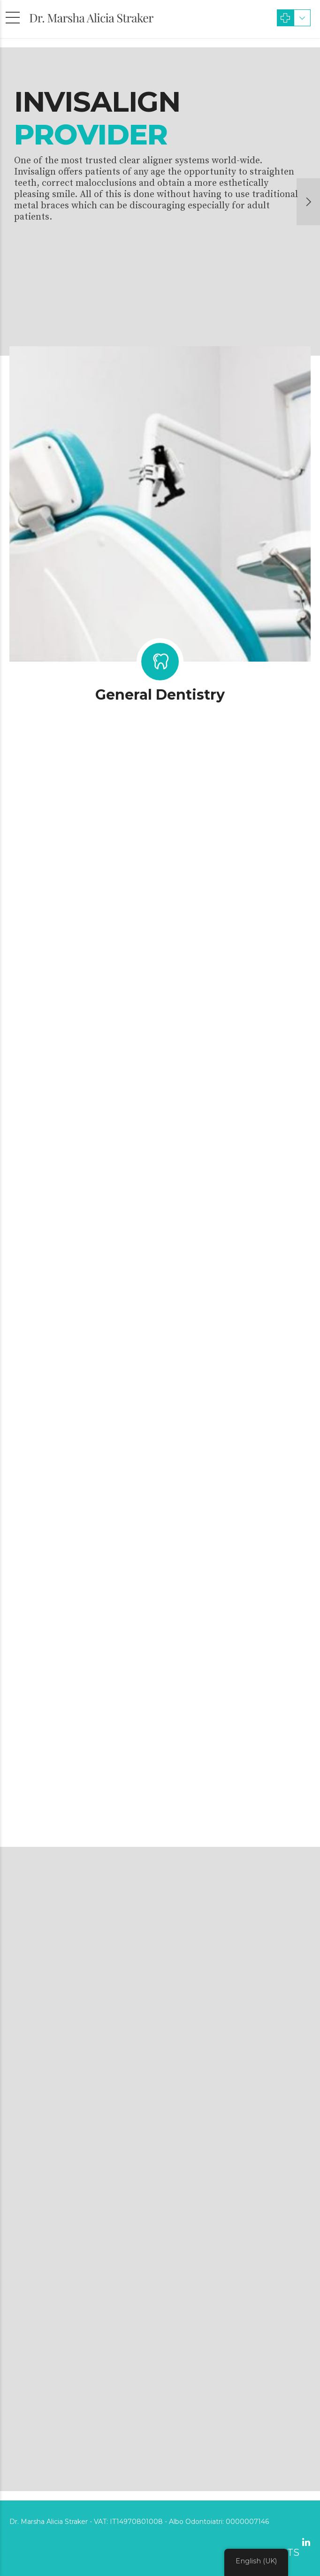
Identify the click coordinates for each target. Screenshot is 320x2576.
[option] (160, 201)
